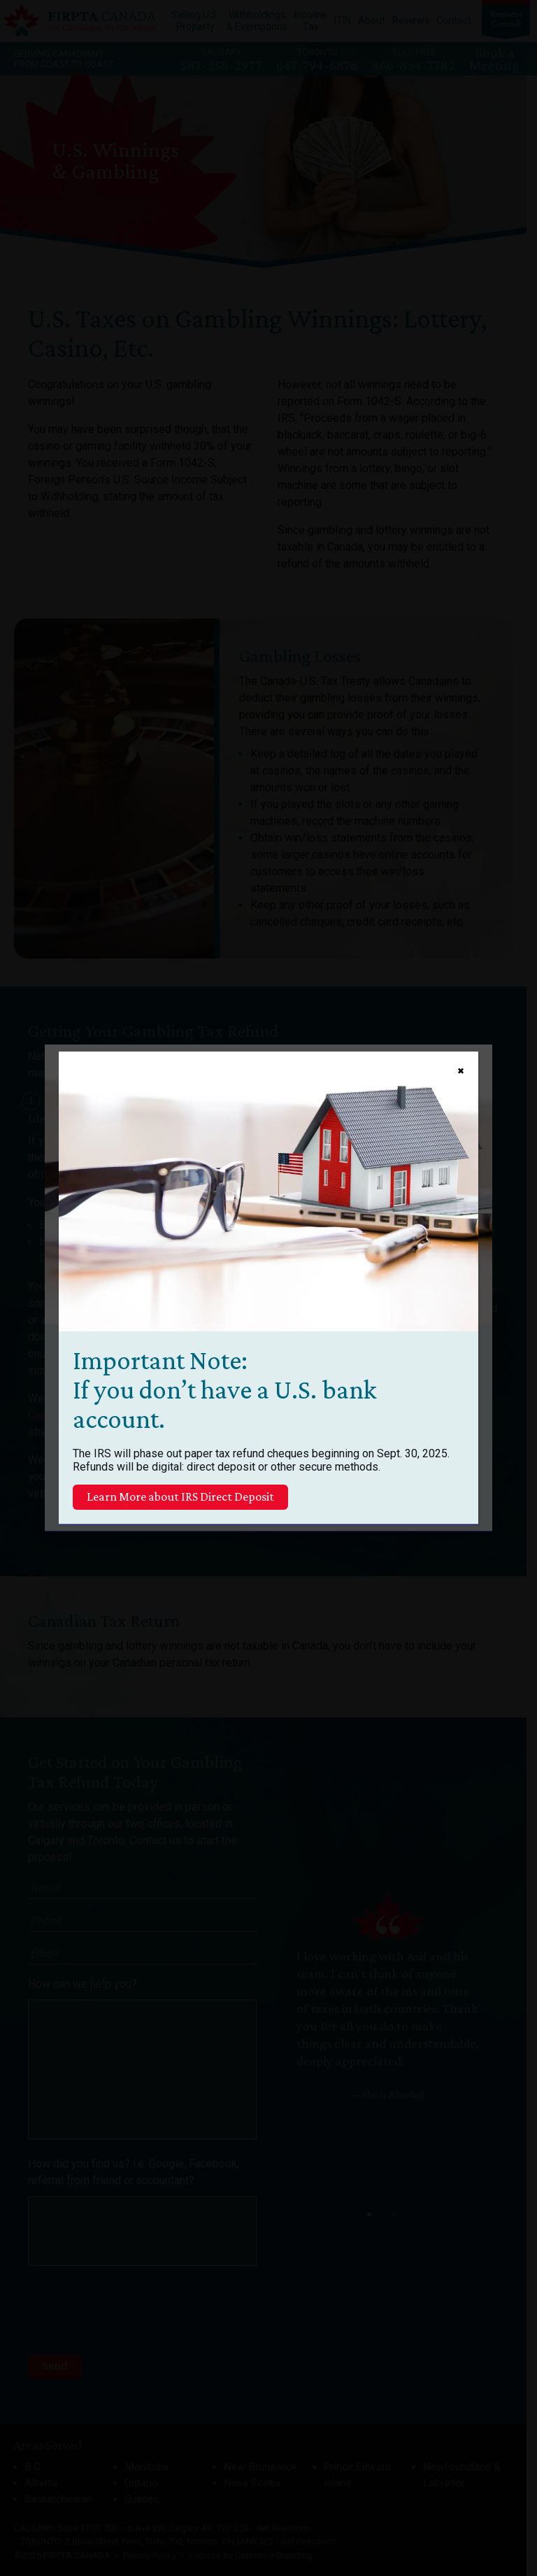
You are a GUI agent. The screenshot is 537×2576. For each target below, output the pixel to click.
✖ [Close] (460, 1071)
